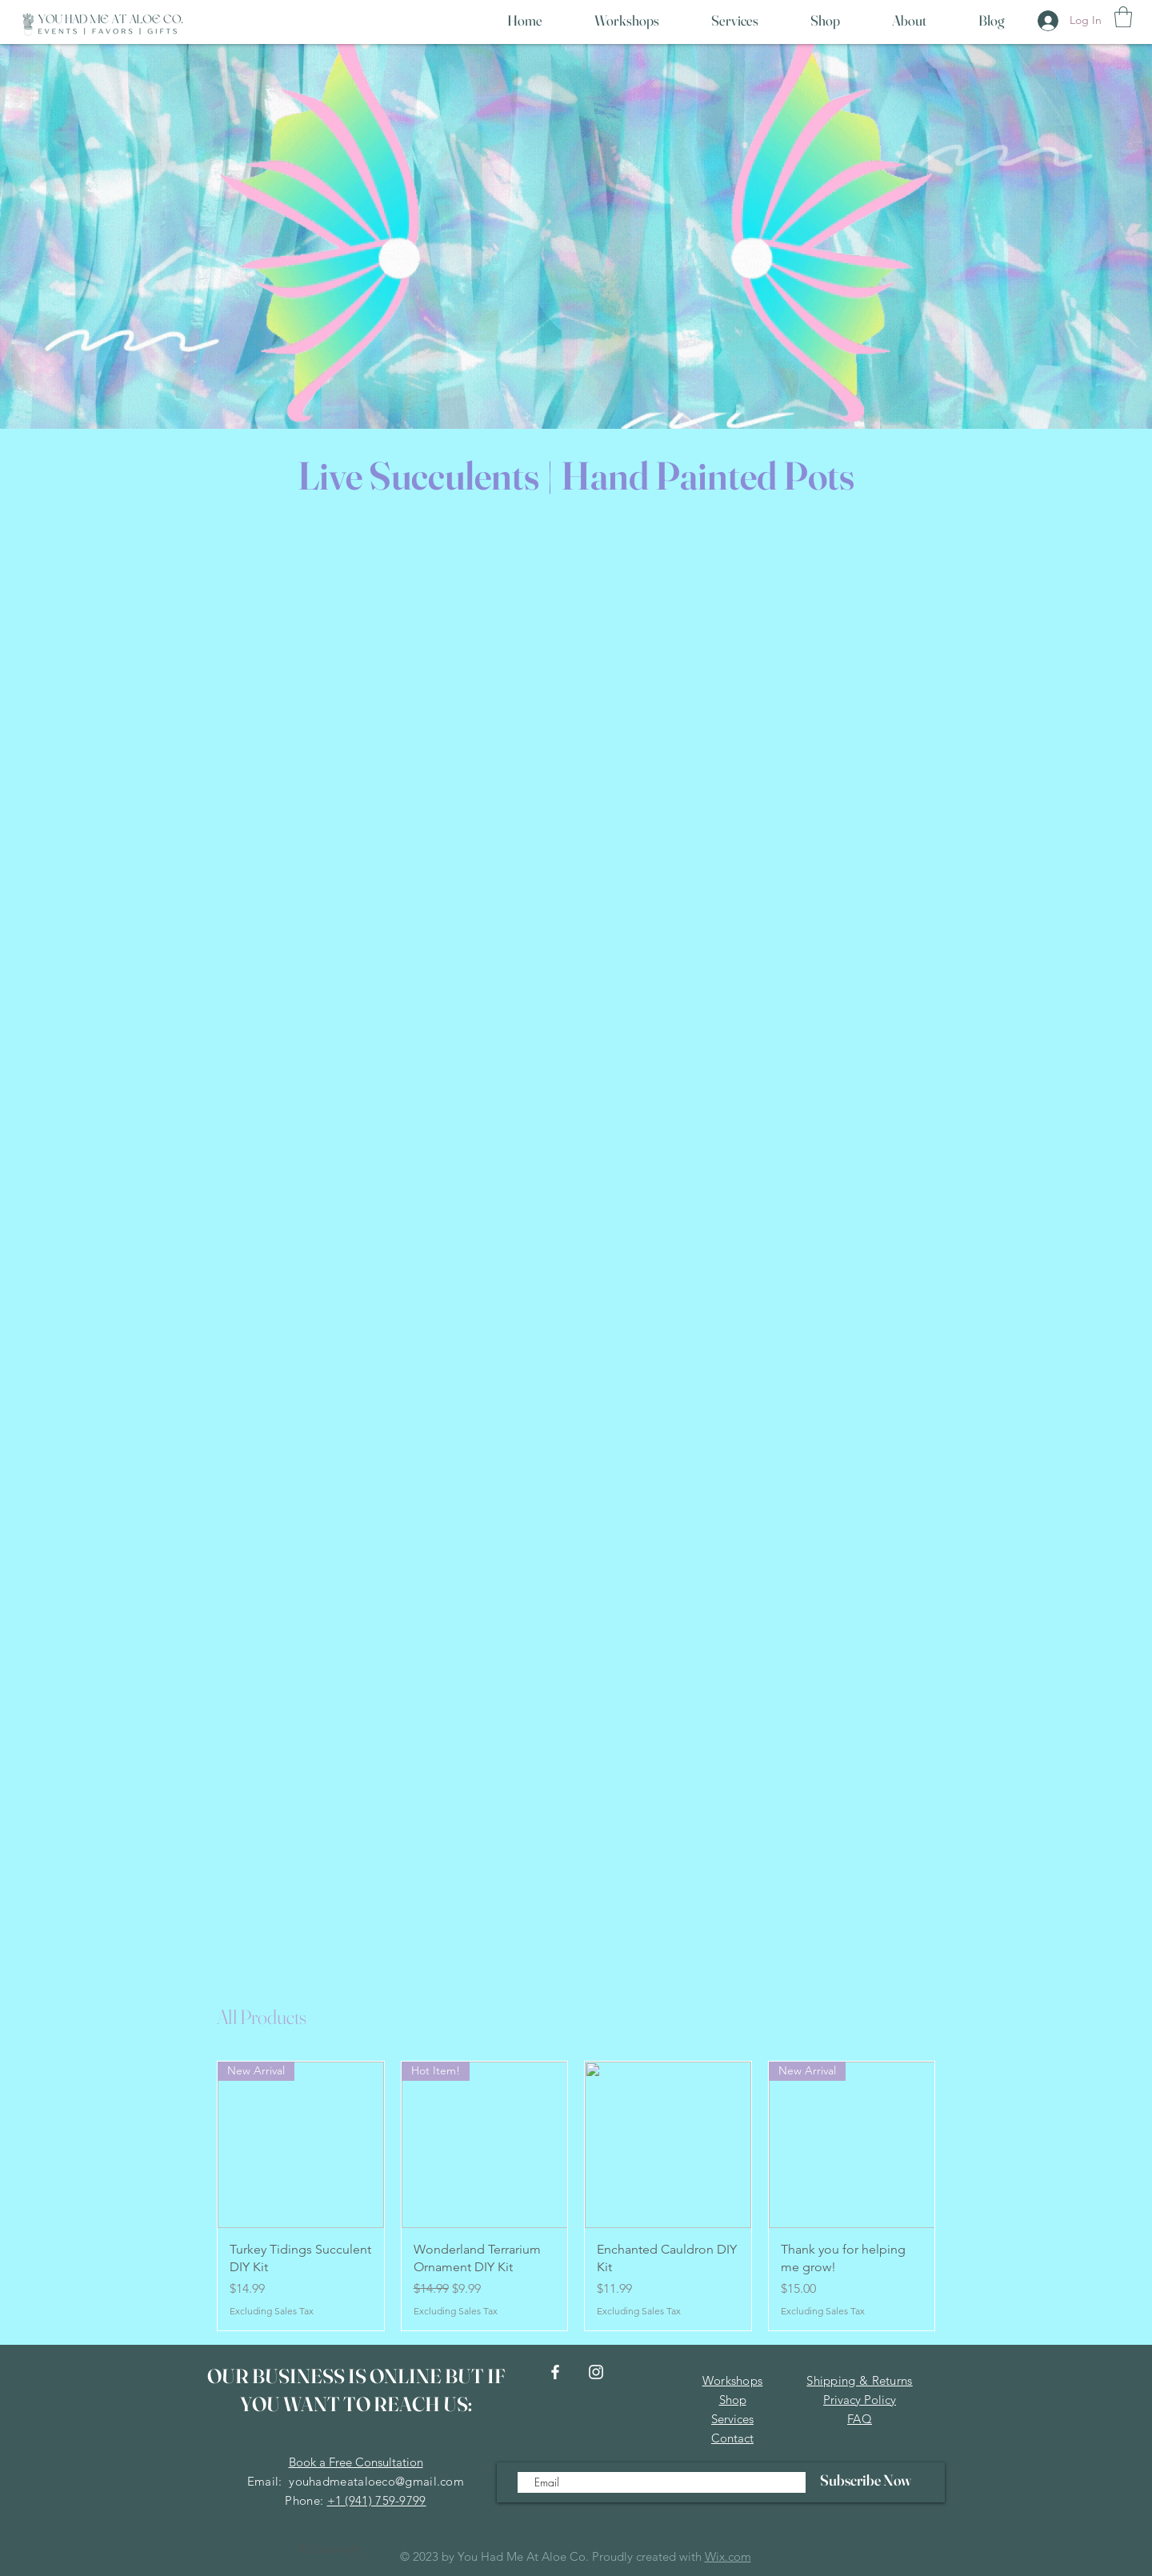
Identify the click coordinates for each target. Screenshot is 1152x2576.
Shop (732, 2399)
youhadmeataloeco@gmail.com (376, 2481)
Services (732, 2418)
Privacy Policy (859, 2399)
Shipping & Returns (859, 2380)
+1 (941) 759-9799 (376, 2500)
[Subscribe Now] (865, 2480)
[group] (576, 2196)
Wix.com (728, 2556)
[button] (1123, 16)
